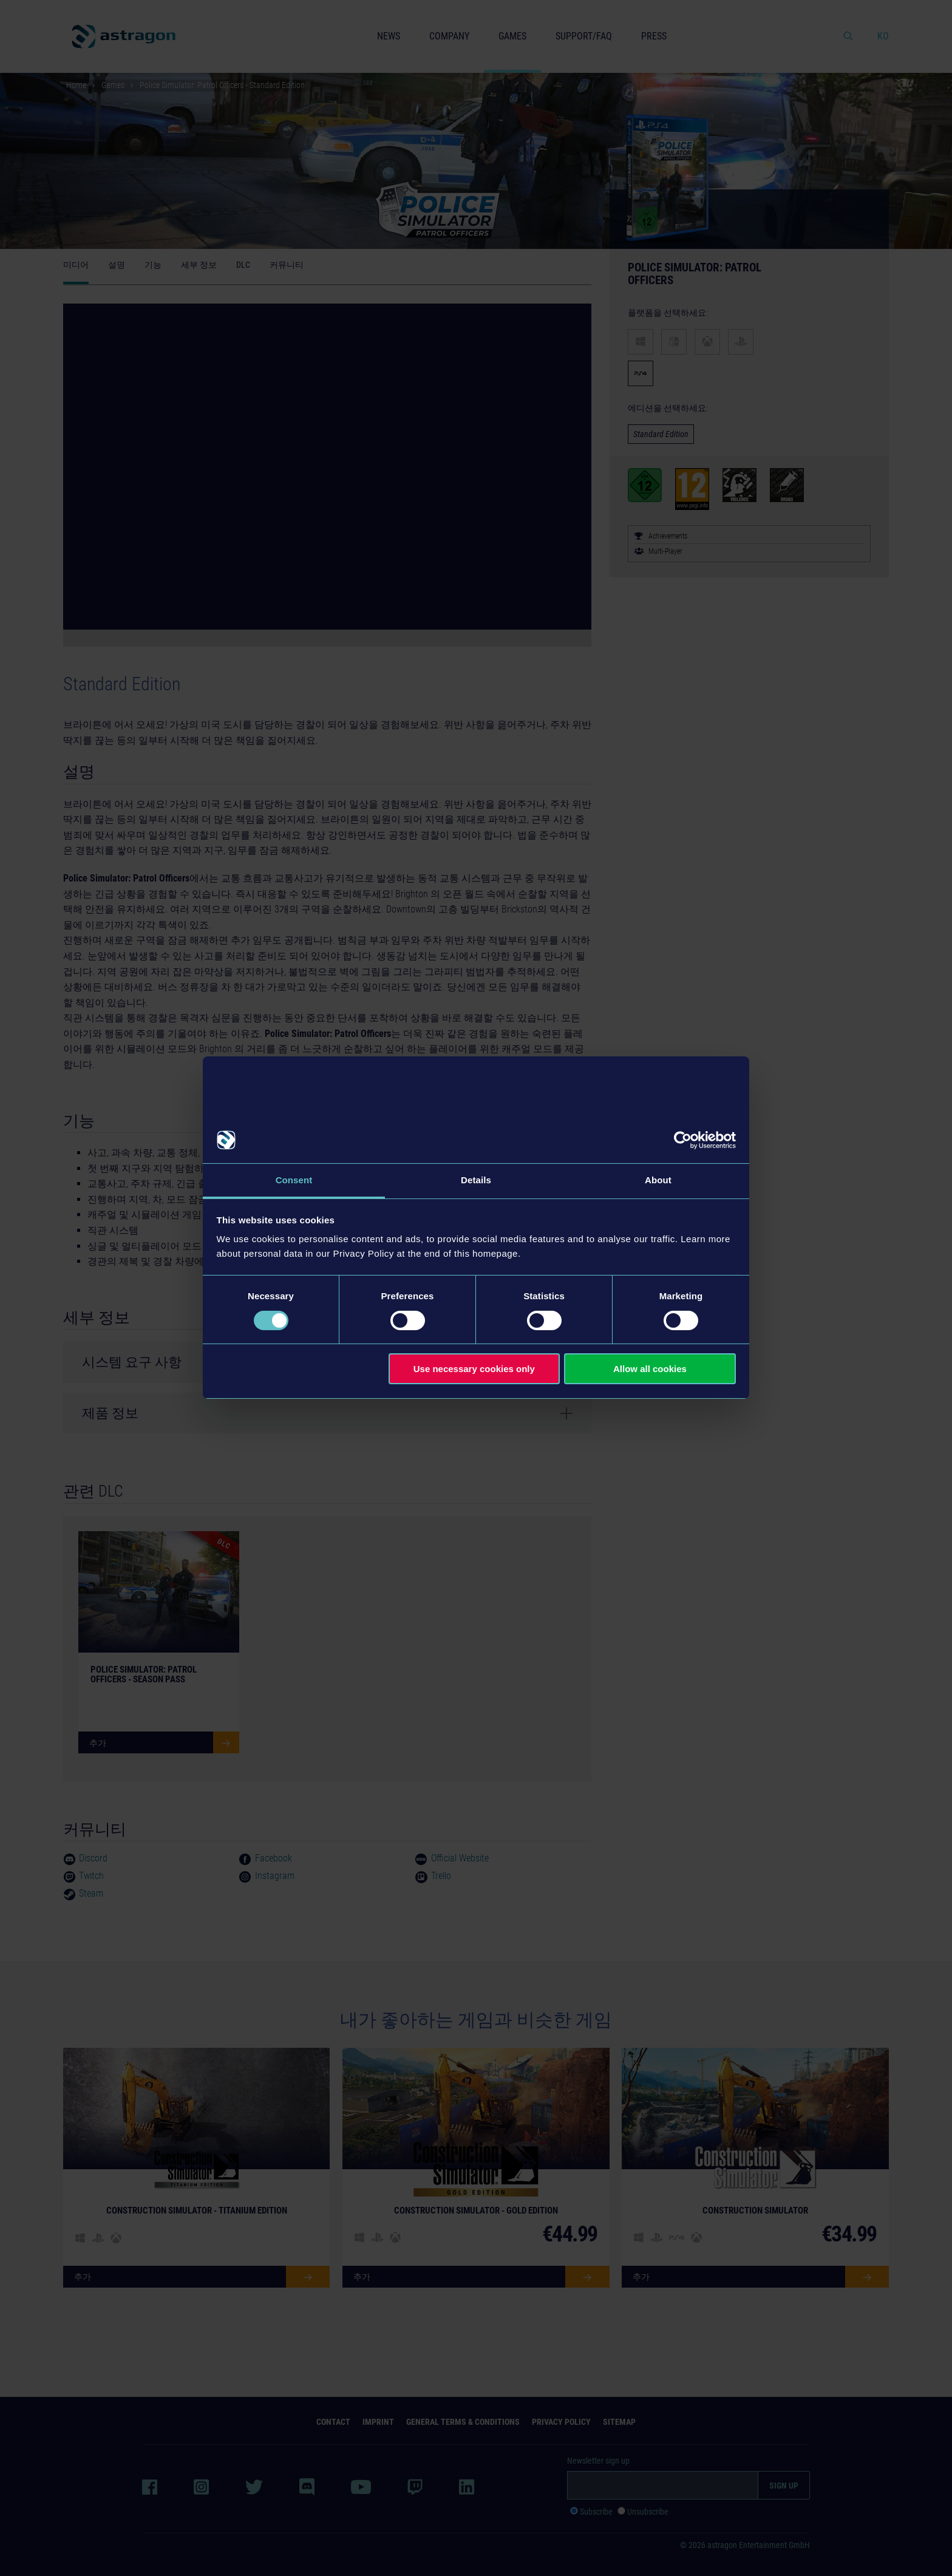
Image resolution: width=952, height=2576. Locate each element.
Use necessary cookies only (474, 1369)
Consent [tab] (294, 1180)
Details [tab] (476, 1180)
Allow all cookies (650, 1369)
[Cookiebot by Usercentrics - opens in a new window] (683, 1140)
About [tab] (658, 1180)
